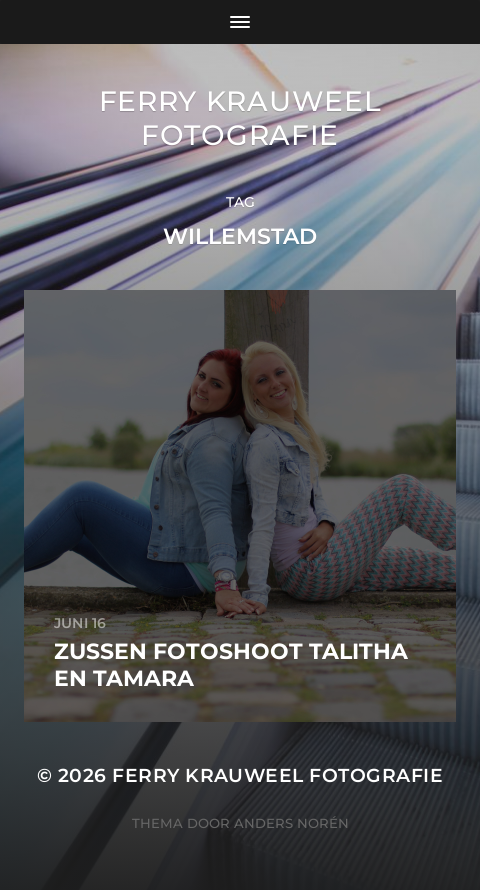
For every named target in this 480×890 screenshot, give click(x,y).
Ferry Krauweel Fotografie (240, 118)
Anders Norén (291, 823)
